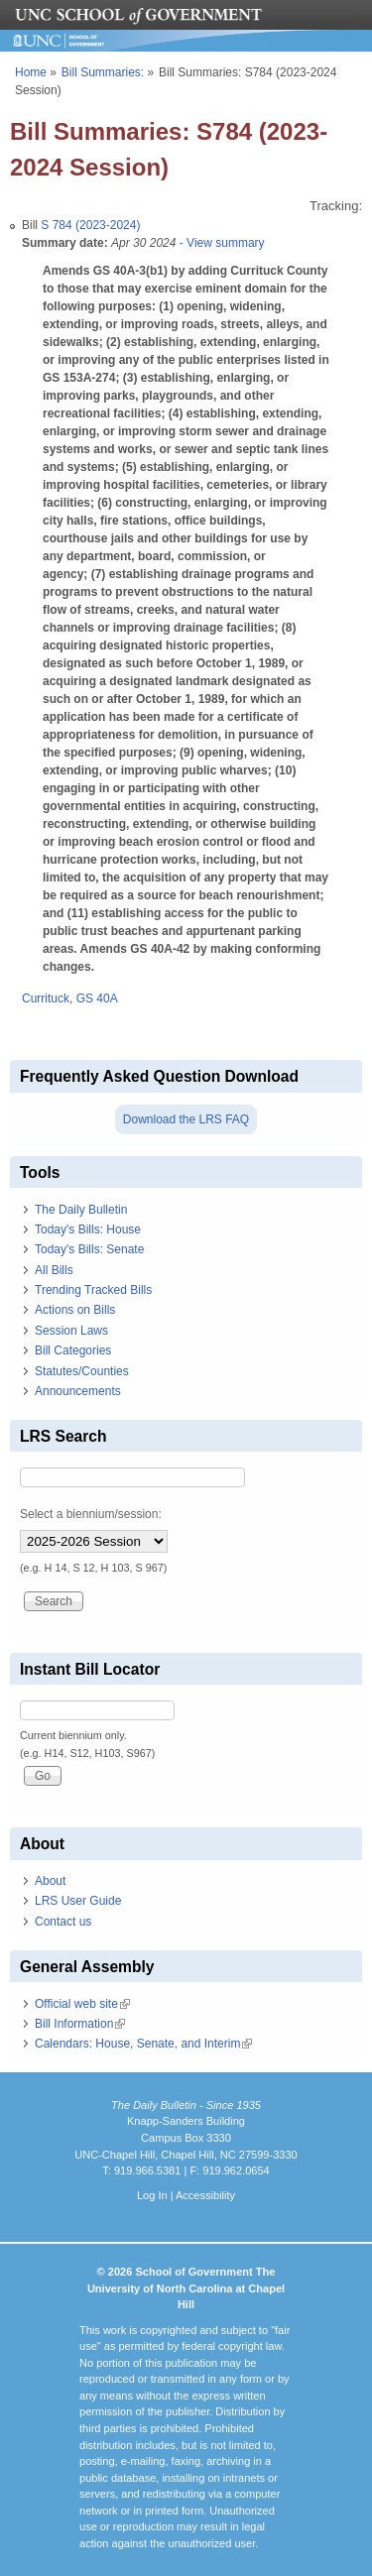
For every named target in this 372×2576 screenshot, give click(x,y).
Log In (152, 2195)
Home (31, 72)
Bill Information (80, 2024)
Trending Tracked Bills (93, 1290)
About (50, 1881)
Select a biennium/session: (91, 1514)
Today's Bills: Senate (89, 1249)
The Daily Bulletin (81, 1210)
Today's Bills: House (88, 1229)
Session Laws (71, 1331)
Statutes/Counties (82, 1371)
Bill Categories (73, 1350)
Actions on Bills (75, 1310)
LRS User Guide (78, 1901)
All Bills (54, 1270)
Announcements (78, 1391)
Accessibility (205, 2195)
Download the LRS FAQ (186, 1119)
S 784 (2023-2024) (90, 225)
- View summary (220, 243)
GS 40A (97, 998)
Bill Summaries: (103, 72)
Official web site (82, 2004)
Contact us (63, 1922)
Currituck (45, 998)
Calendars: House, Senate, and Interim (143, 2043)
